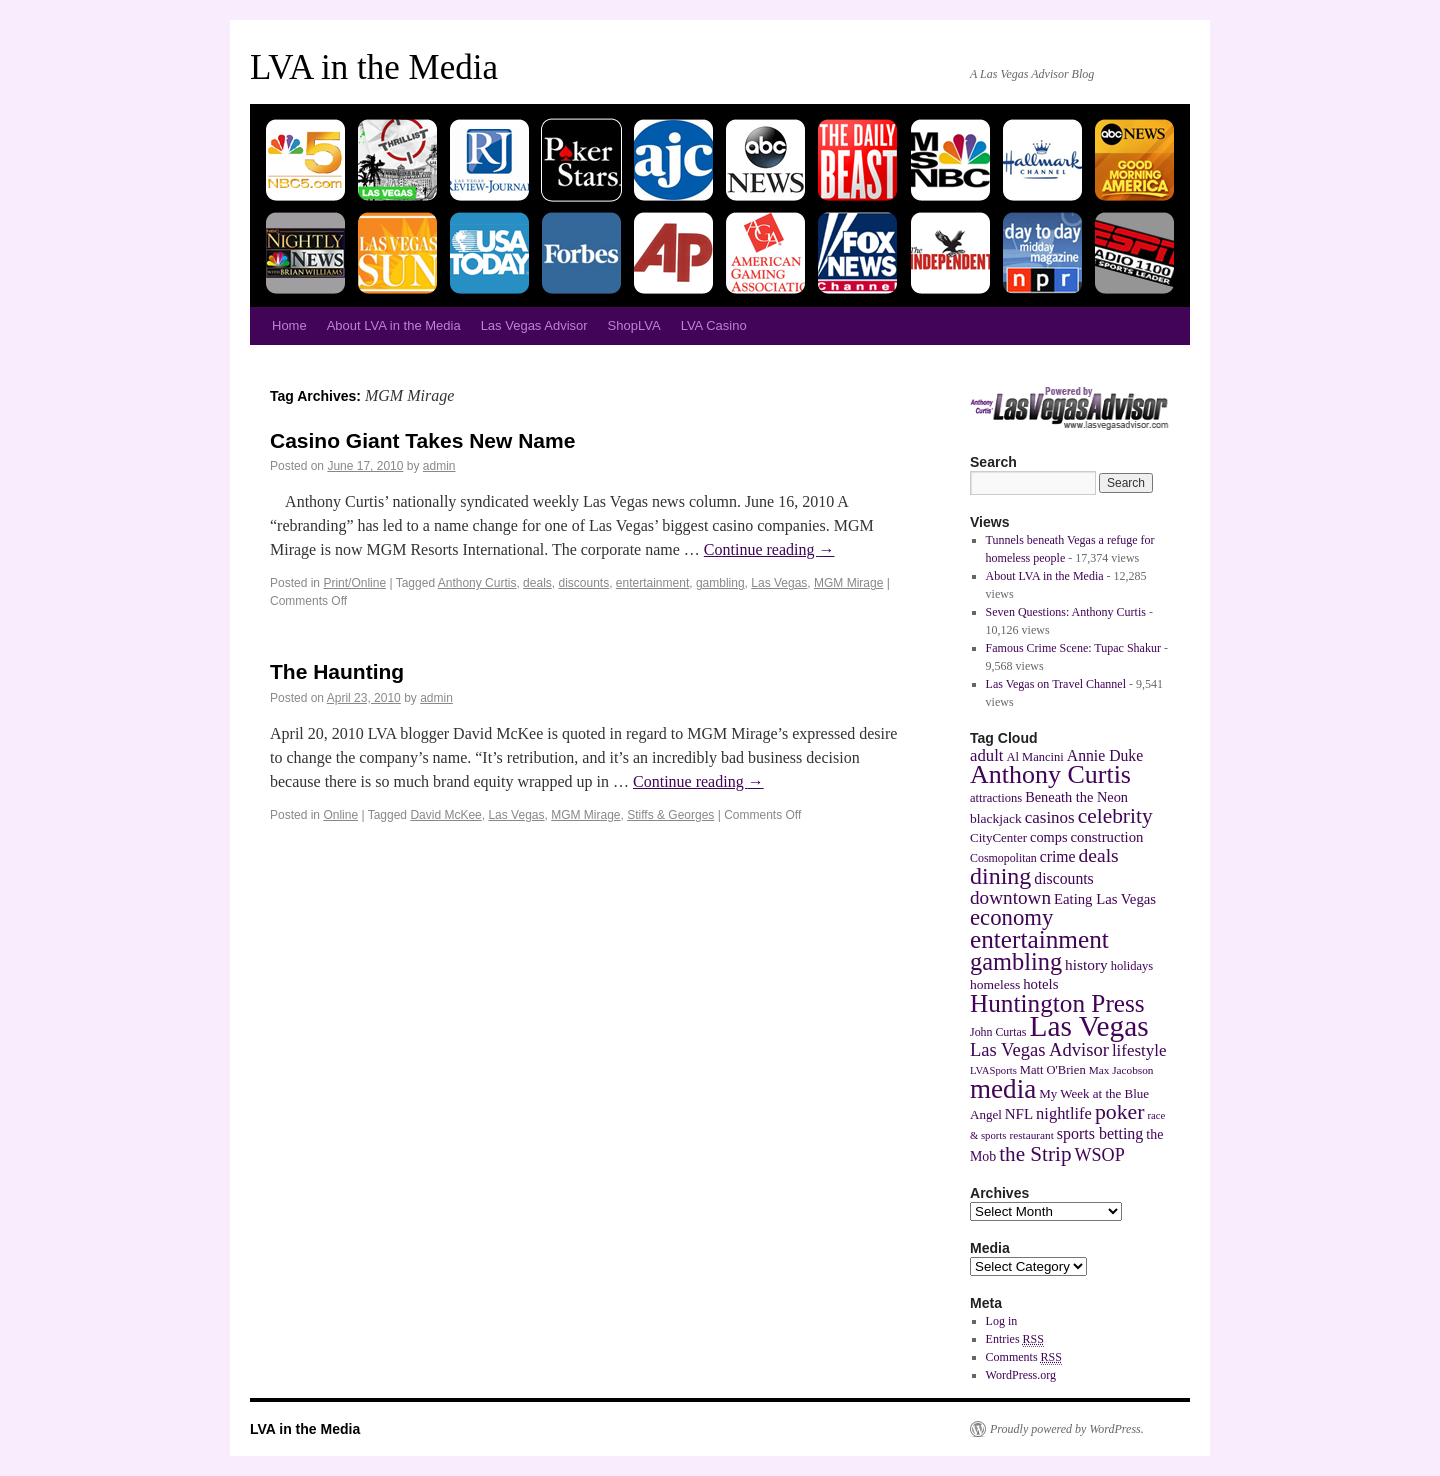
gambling (720, 583)
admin (439, 466)
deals (537, 583)
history (1086, 964)
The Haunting (337, 671)
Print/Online (354, 583)
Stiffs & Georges (670, 815)
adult (986, 755)
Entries (1015, 1339)
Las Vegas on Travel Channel (1056, 684)
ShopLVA (634, 325)
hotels (1040, 984)
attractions (996, 798)
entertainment (652, 583)
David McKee (445, 815)
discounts (583, 583)
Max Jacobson (1121, 1070)
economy (1011, 917)
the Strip (1035, 1154)
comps (1049, 837)
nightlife (1064, 1113)
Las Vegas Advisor (534, 325)
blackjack (996, 818)
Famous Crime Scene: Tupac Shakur (1073, 648)
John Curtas (998, 1032)
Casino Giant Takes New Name (422, 440)
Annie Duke (1105, 755)
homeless (995, 984)
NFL (1019, 1114)
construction (1107, 837)
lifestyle (1139, 1050)
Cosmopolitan (1003, 858)
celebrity (1115, 816)
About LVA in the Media (394, 325)
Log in (1002, 1321)
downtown (1010, 897)
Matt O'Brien (1053, 1070)
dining (1000, 876)
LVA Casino (714, 325)
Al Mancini (1034, 757)
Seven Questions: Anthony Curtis (1066, 612)
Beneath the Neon (1076, 797)
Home (289, 325)
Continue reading (769, 549)
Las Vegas (779, 583)
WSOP (1100, 1155)
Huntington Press (1057, 1003)
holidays (1132, 966)
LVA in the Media (374, 67)
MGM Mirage (848, 583)
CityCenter (998, 837)
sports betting (1100, 1133)
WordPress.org (1021, 1375)
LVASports (993, 1070)
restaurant (1031, 1135)
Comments (1024, 1357)
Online (340, 815)
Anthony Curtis (477, 583)
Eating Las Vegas (1105, 899)
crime (1058, 856)
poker (1120, 1112)
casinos (1050, 817)
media (1003, 1089)
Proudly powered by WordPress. (1067, 1429)
